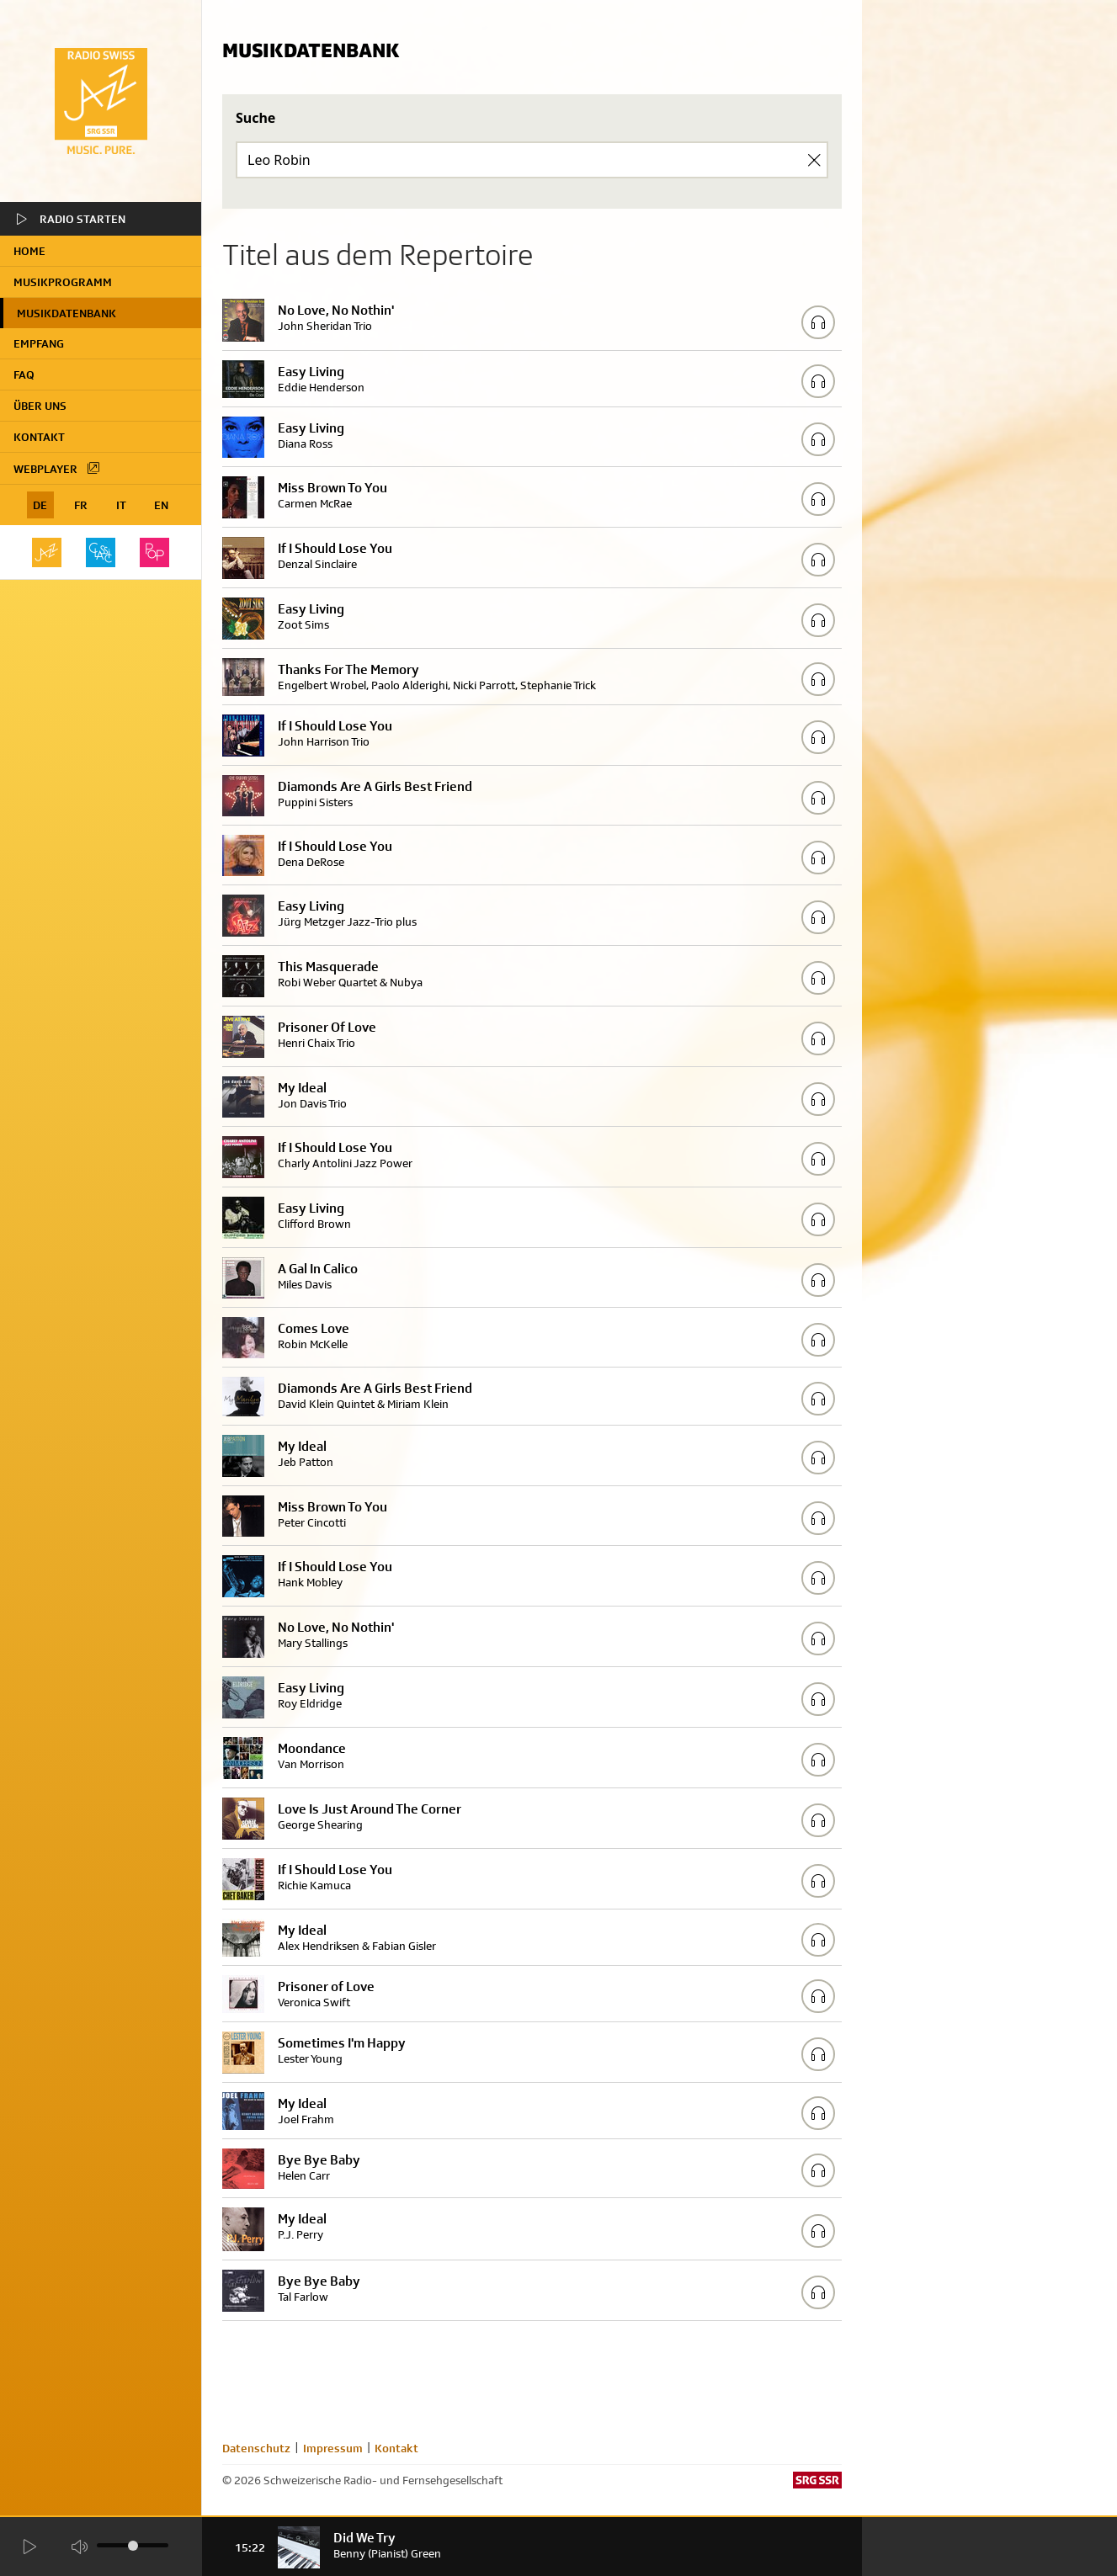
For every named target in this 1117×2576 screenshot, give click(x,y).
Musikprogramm (62, 282)
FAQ (24, 374)
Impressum (333, 2448)
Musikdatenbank (66, 313)
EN (161, 505)
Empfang (38, 343)
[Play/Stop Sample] (818, 322)
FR (81, 505)
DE (40, 505)
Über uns (39, 405)
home (29, 251)
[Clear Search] (814, 160)
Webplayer (57, 467)
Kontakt (39, 436)
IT (121, 505)
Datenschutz (256, 2448)
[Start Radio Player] (30, 2548)
